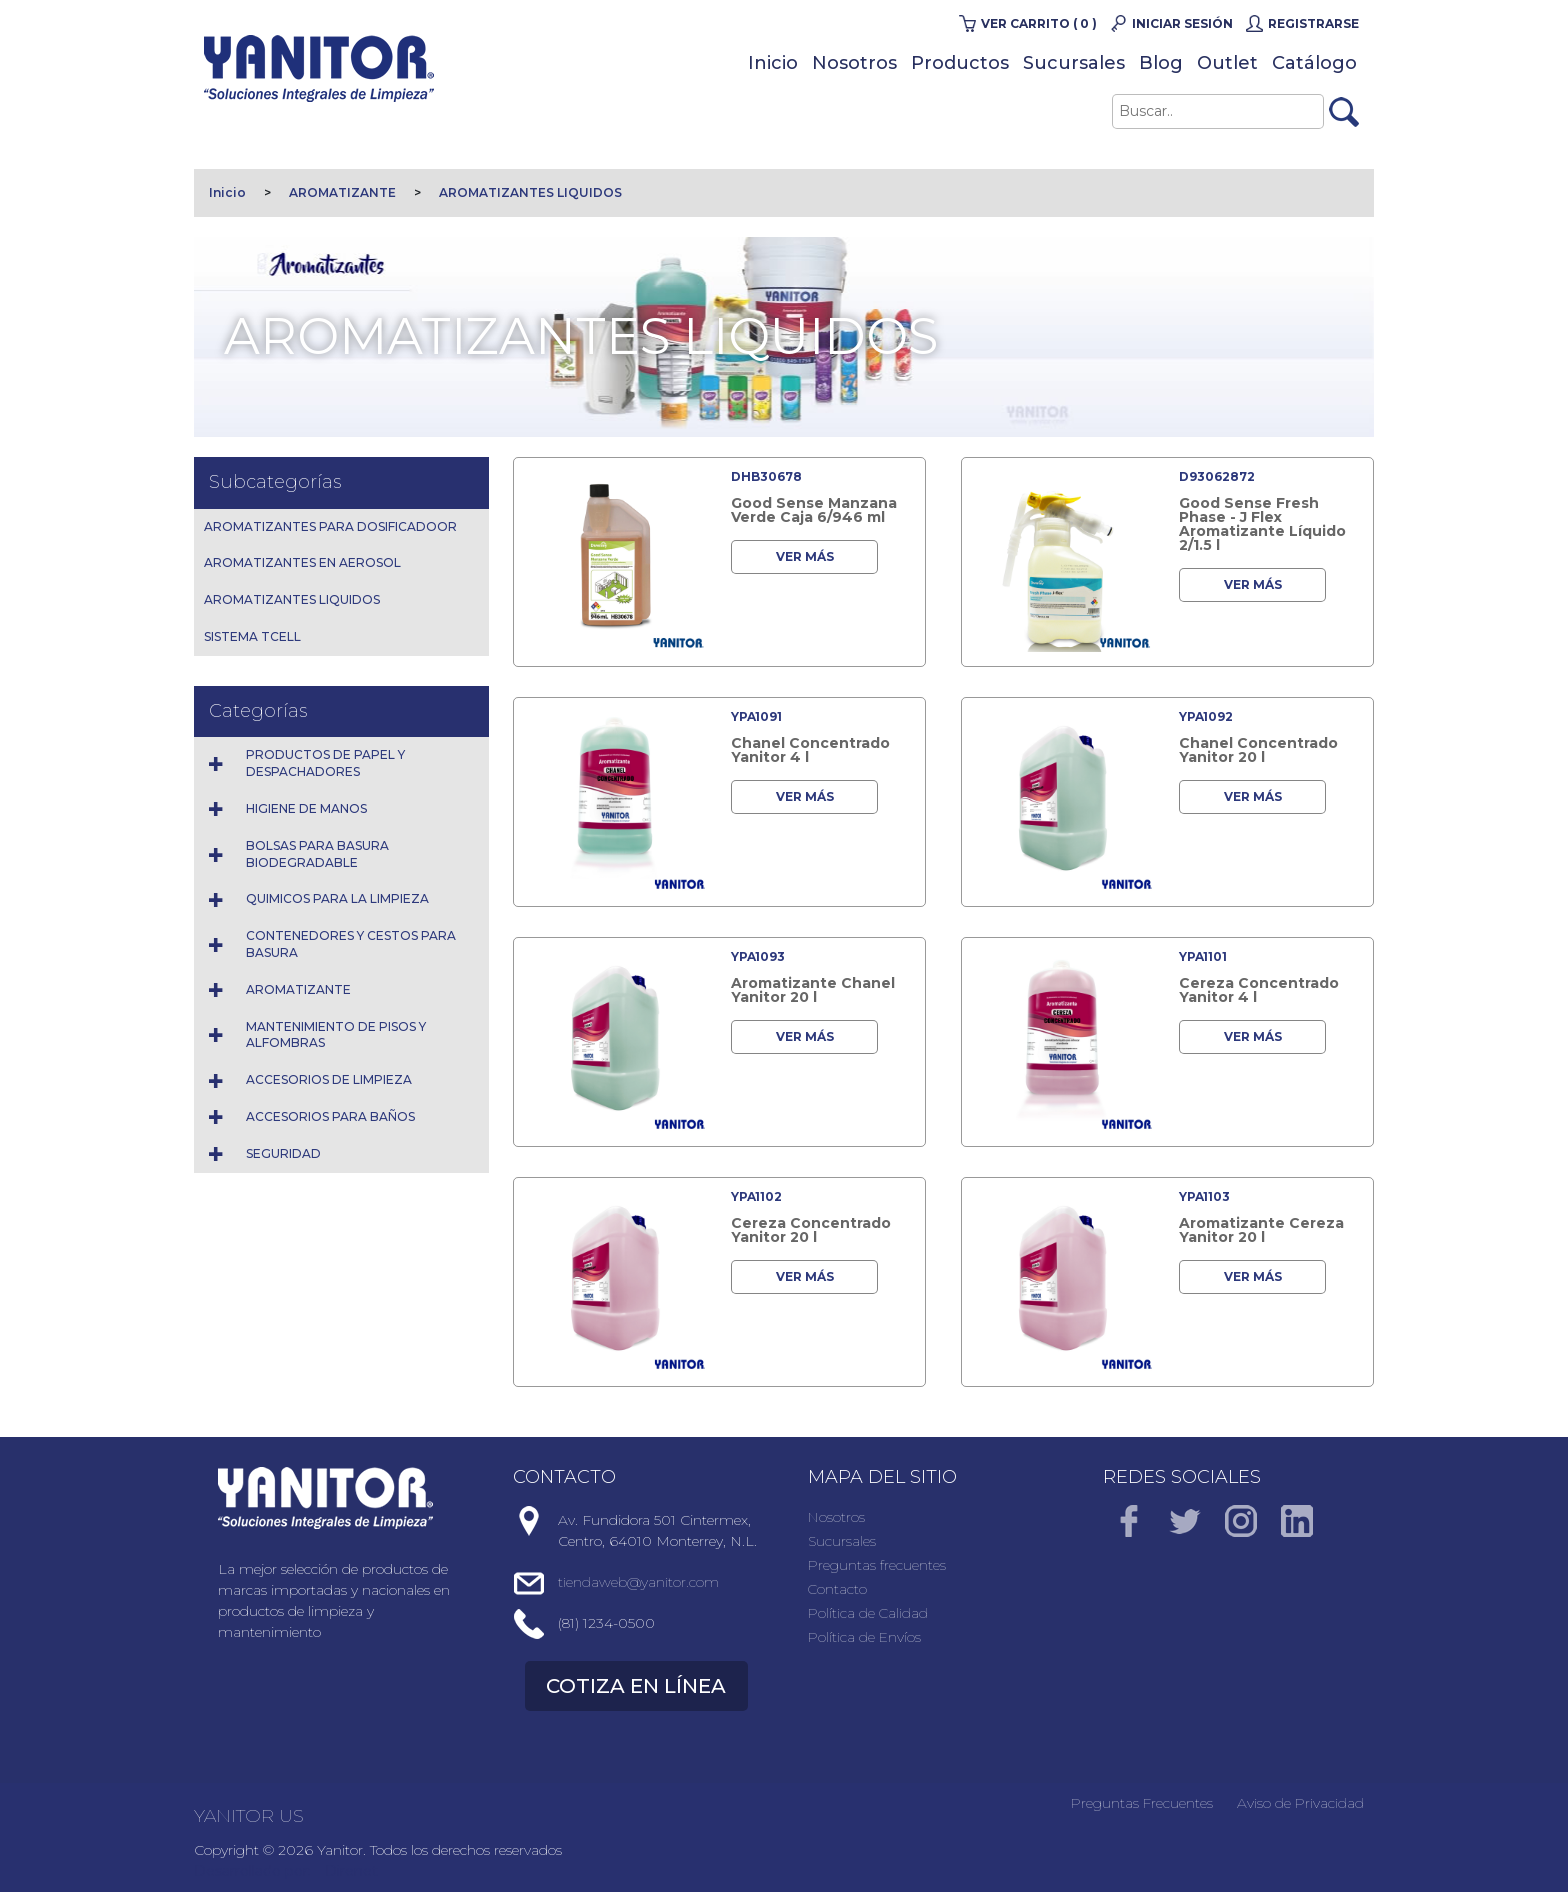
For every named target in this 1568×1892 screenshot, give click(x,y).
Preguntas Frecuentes (1142, 1803)
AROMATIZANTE (342, 192)
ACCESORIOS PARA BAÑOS (330, 1116)
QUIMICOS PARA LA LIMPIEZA (337, 898)
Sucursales (1074, 63)
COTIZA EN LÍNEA (636, 1686)
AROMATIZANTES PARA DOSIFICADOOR (330, 526)
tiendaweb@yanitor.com (638, 1582)
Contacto (837, 1589)
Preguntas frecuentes (877, 1565)
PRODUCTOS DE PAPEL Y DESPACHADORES (325, 763)
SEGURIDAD (283, 1153)
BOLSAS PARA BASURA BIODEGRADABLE (317, 854)
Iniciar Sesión (1182, 23)
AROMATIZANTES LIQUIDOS (530, 192)
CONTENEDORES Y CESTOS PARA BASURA (351, 944)
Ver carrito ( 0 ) (1039, 23)
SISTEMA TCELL (252, 636)
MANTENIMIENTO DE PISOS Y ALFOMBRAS (336, 1035)
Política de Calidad (868, 1613)
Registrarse (1313, 23)
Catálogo (1314, 63)
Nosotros (854, 63)
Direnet (351, 1871)
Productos (960, 63)
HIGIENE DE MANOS (306, 808)
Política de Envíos (864, 1637)
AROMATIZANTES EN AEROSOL (302, 562)
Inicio (773, 63)
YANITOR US (249, 1816)
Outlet (1227, 63)
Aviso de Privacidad (1300, 1803)
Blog (1161, 63)
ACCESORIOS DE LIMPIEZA (329, 1079)
